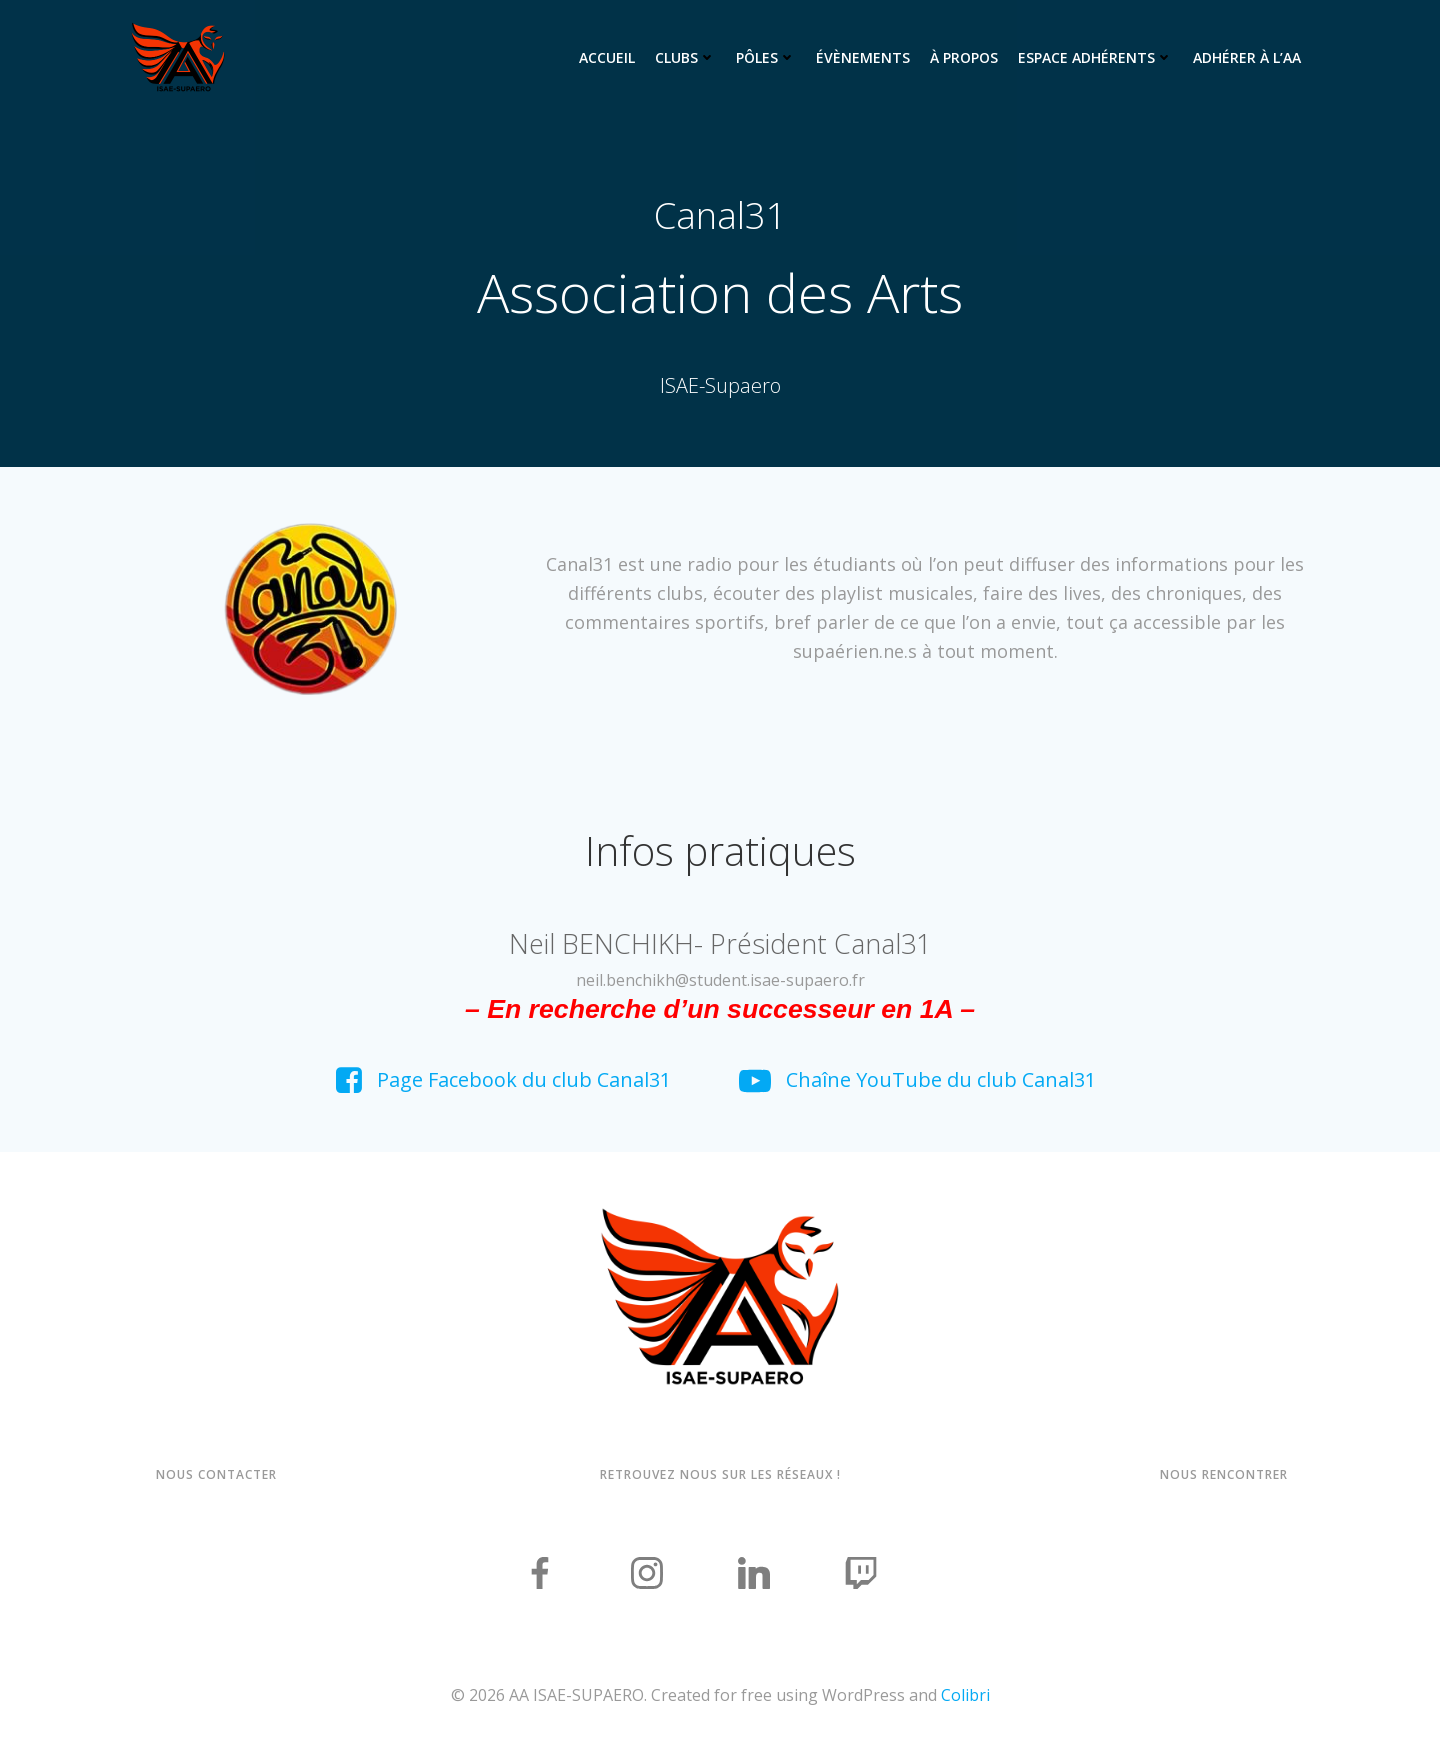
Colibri (965, 1702)
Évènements (863, 56)
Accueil (607, 56)
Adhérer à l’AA (1247, 56)
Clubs (685, 56)
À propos (964, 56)
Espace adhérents (1095, 56)
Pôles (766, 56)
